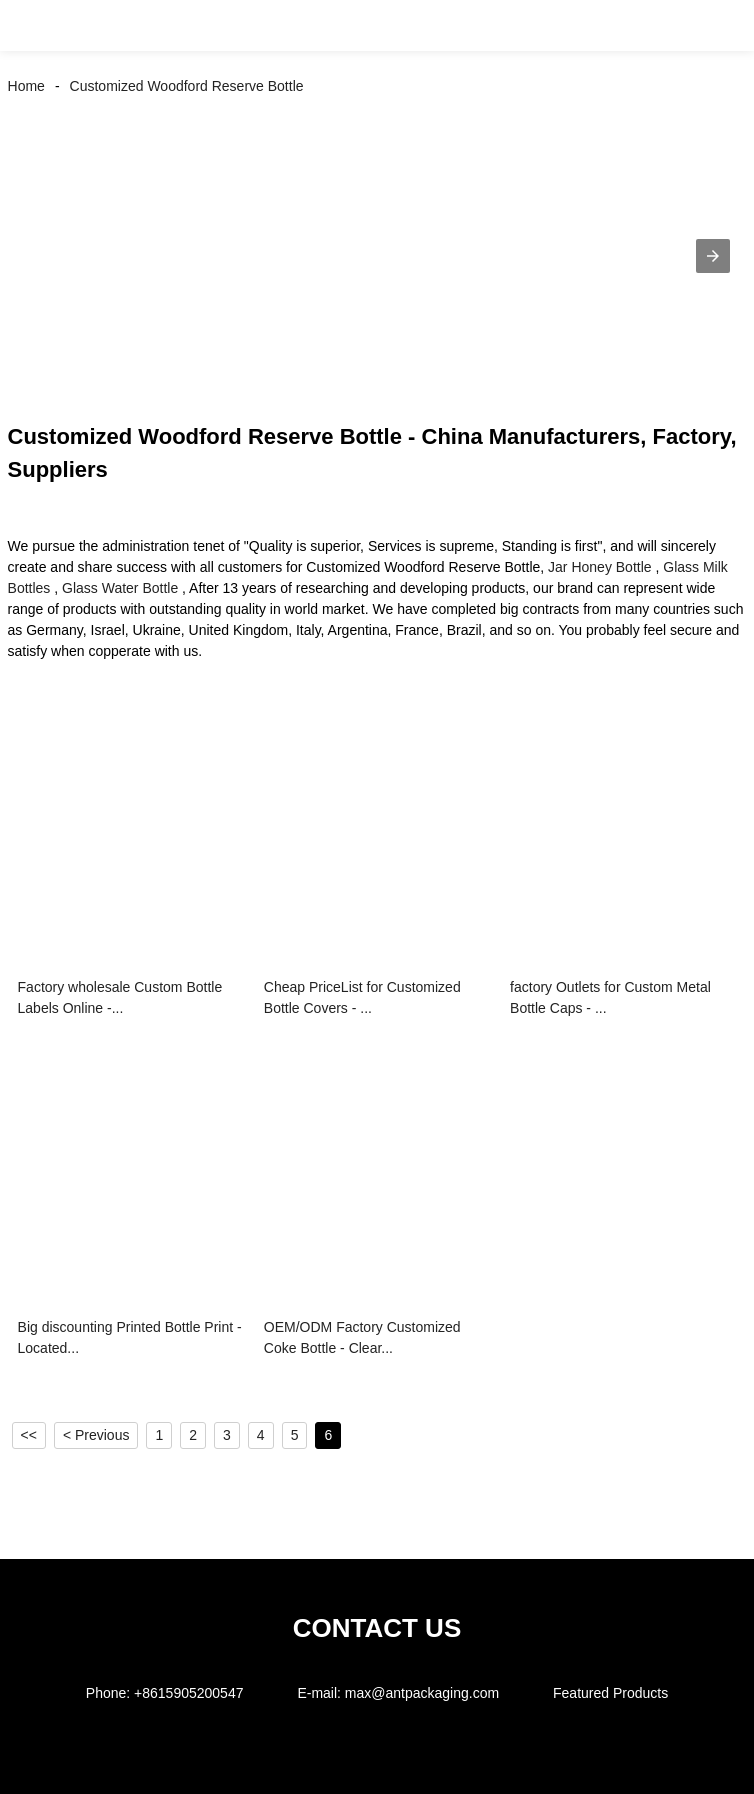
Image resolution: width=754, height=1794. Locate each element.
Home (26, 86)
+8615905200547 (188, 1693)
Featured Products (610, 1693)
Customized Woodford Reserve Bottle (187, 86)
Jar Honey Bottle (600, 567)
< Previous (96, 1435)
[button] (38, 25)
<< (29, 1435)
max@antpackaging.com (422, 1693)
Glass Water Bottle (120, 588)
